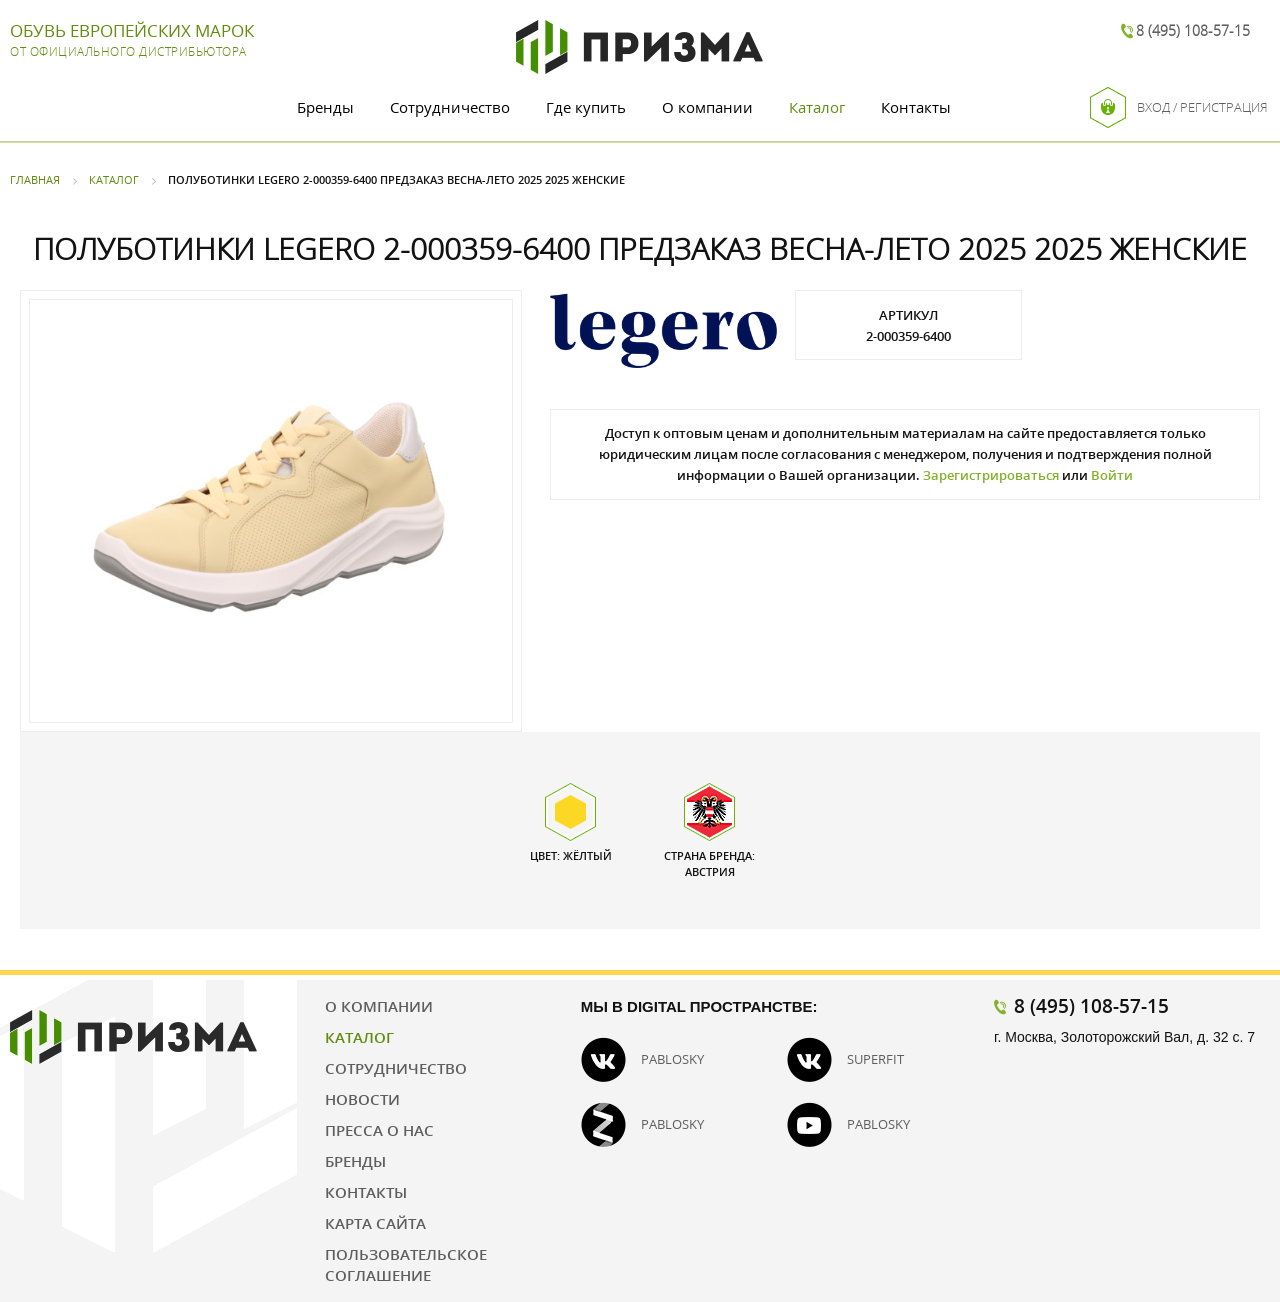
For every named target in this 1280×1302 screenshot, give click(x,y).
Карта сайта (375, 1223)
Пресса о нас (379, 1130)
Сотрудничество (450, 107)
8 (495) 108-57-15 (1193, 30)
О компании (707, 107)
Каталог (817, 107)
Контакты (916, 107)
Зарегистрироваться (991, 475)
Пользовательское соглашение (406, 1264)
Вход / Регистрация (1179, 107)
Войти (1112, 475)
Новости (362, 1099)
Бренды (325, 107)
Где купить (586, 107)
